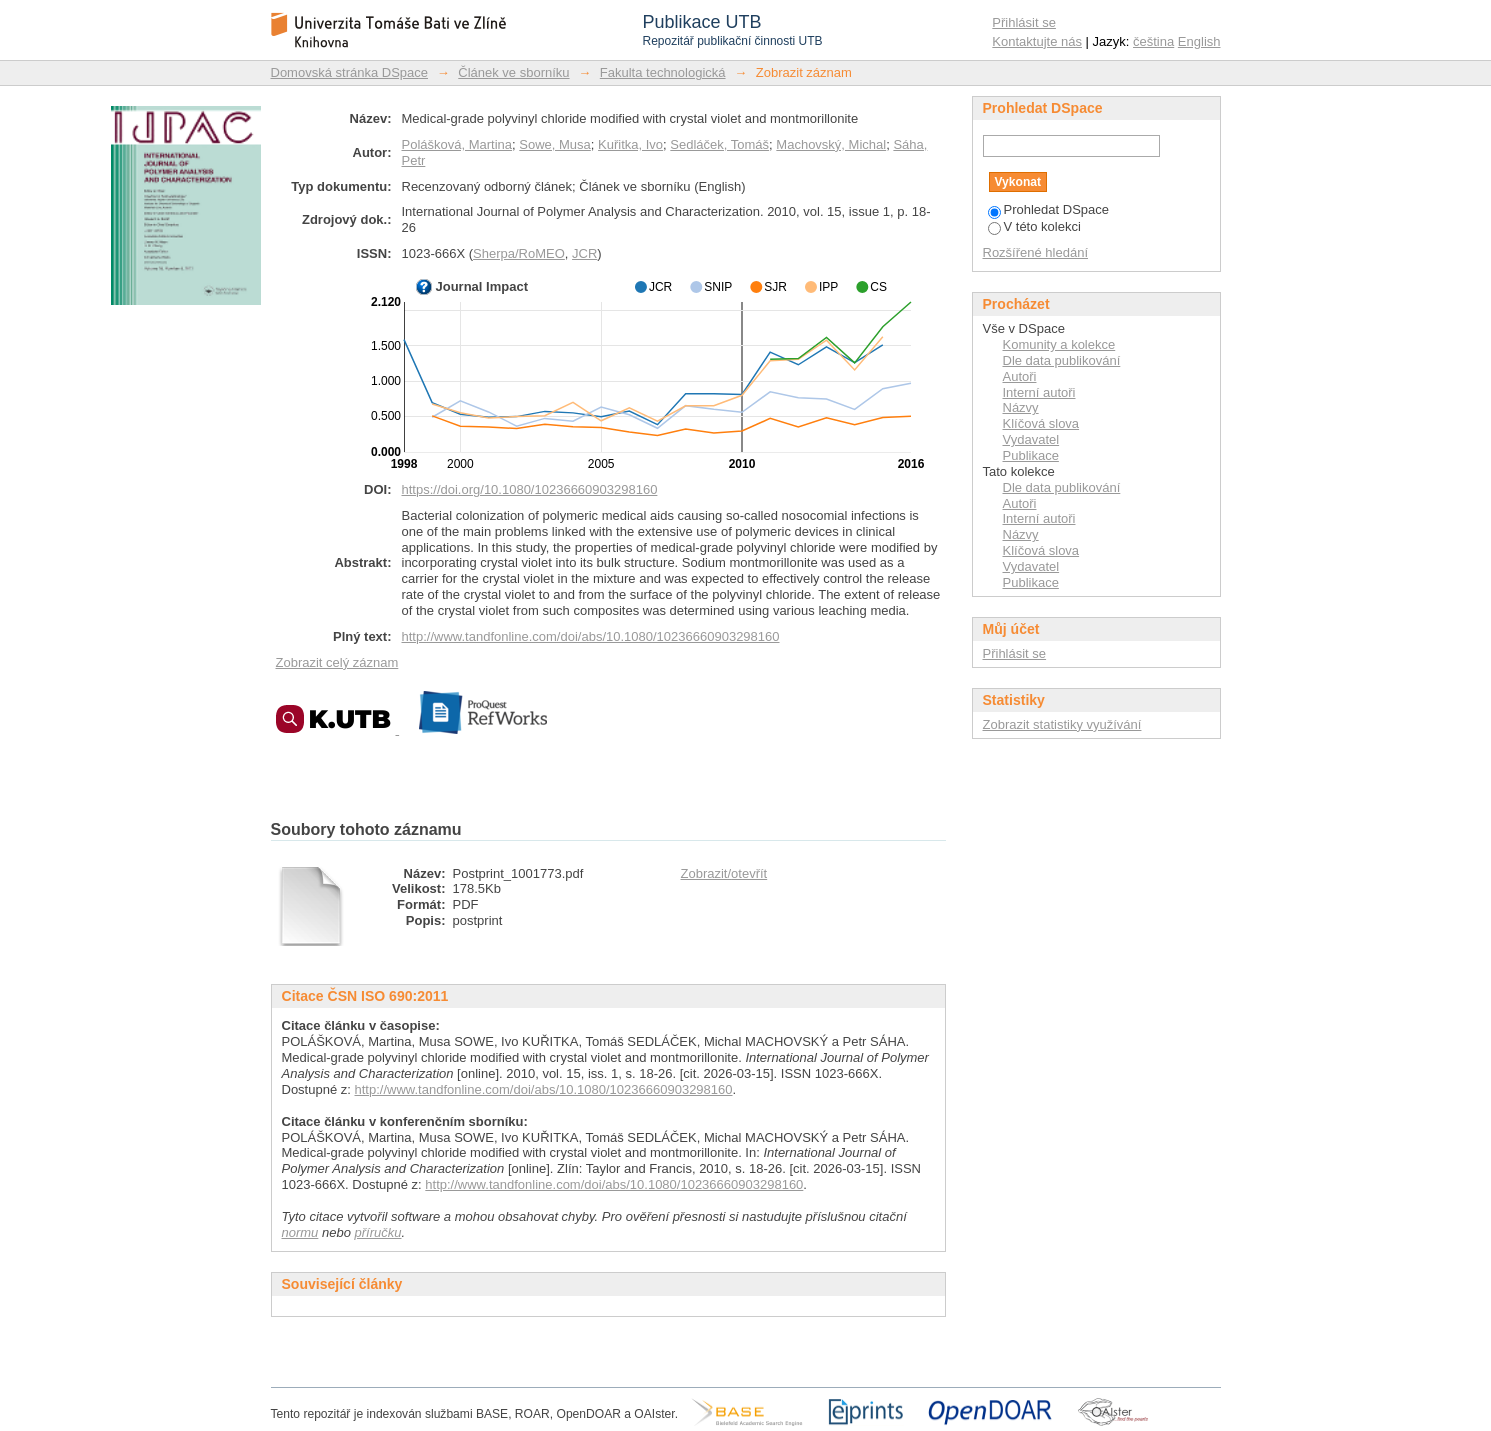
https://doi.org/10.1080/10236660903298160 (530, 489)
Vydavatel (1031, 439)
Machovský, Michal (831, 144)
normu (300, 1232)
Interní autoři (1039, 392)
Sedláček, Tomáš (719, 144)
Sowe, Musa (555, 144)
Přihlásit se (1024, 22)
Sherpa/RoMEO (519, 253)
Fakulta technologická (663, 72)
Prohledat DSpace (1049, 209)
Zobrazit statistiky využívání (1062, 724)
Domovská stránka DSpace (350, 72)
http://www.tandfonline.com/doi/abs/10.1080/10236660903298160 (591, 636)
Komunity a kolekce (1059, 344)
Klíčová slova (1041, 423)
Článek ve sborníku (513, 72)
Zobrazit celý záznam (337, 662)
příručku (378, 1232)
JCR (584, 253)
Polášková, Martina (457, 144)
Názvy (1021, 407)
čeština (1153, 41)
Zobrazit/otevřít (724, 873)
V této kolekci (1034, 226)
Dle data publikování (1062, 360)
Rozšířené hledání (1036, 252)
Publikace (1031, 455)
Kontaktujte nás (1037, 41)
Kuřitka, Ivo (630, 144)
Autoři (1020, 376)
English (1199, 41)
